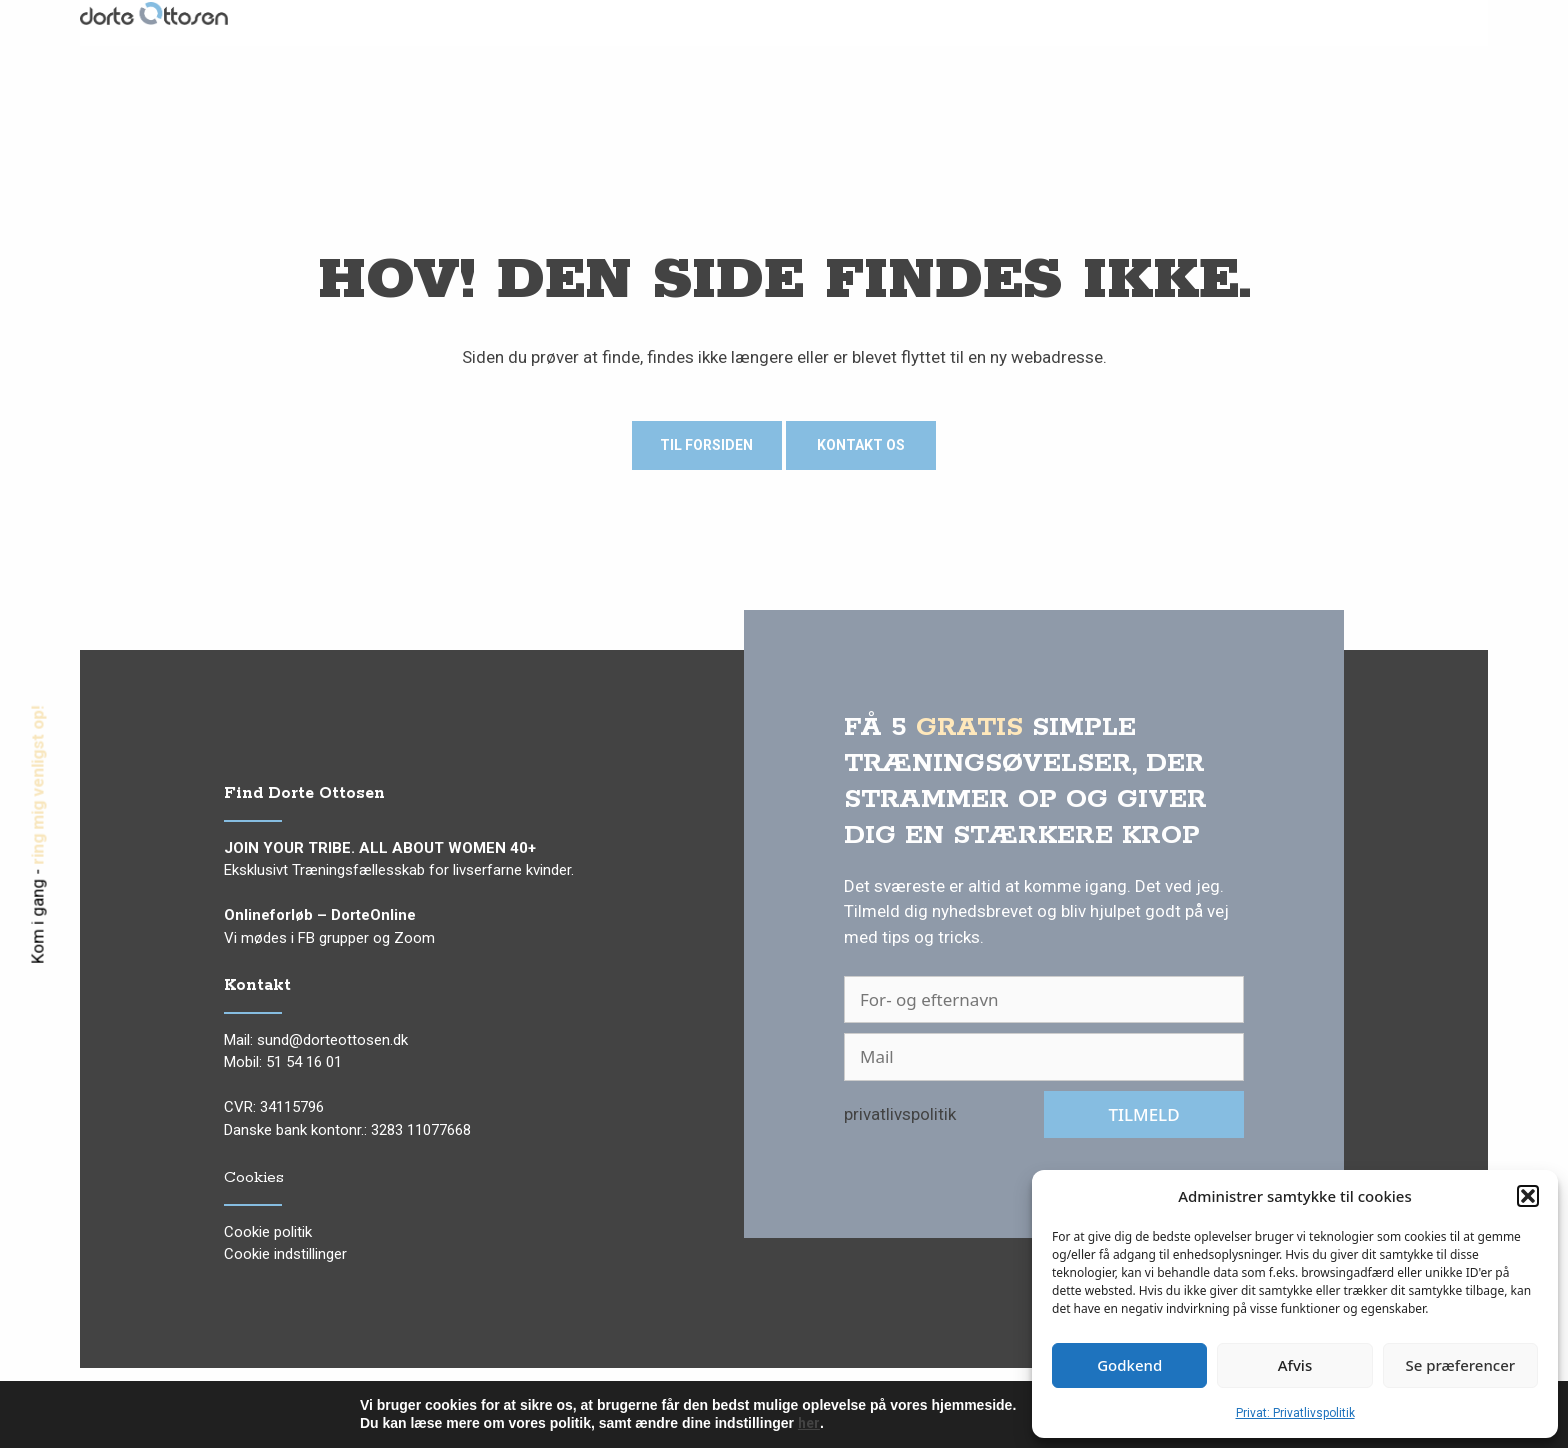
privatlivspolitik (900, 1114)
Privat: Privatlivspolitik (1295, 1413)
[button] (1528, 1196)
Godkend (1129, 1365)
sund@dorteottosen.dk (332, 1040)
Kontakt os (861, 445)
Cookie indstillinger (285, 1254)
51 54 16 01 (304, 1062)
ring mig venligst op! (38, 785)
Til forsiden (706, 445)
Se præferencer (1460, 1365)
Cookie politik (268, 1232)
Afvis (1295, 1365)
